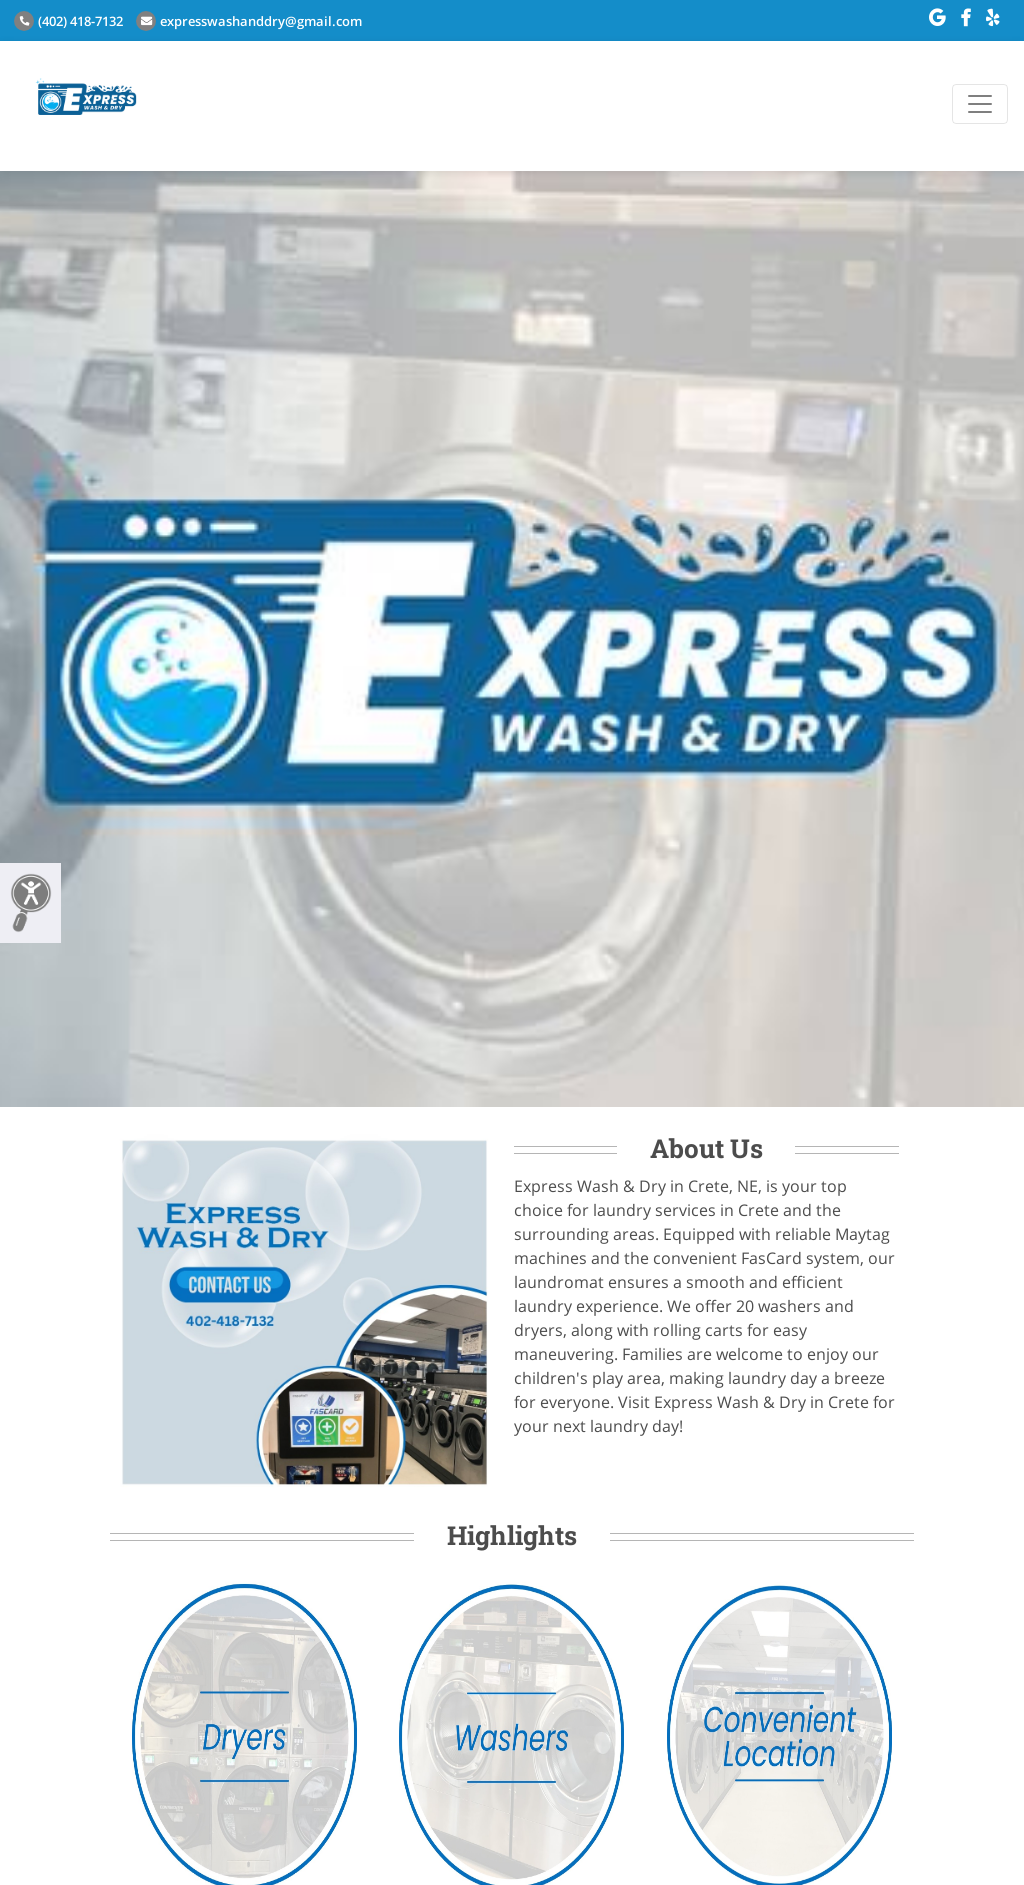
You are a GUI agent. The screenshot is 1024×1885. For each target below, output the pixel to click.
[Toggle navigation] (980, 104)
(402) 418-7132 (68, 21)
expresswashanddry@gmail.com (249, 21)
